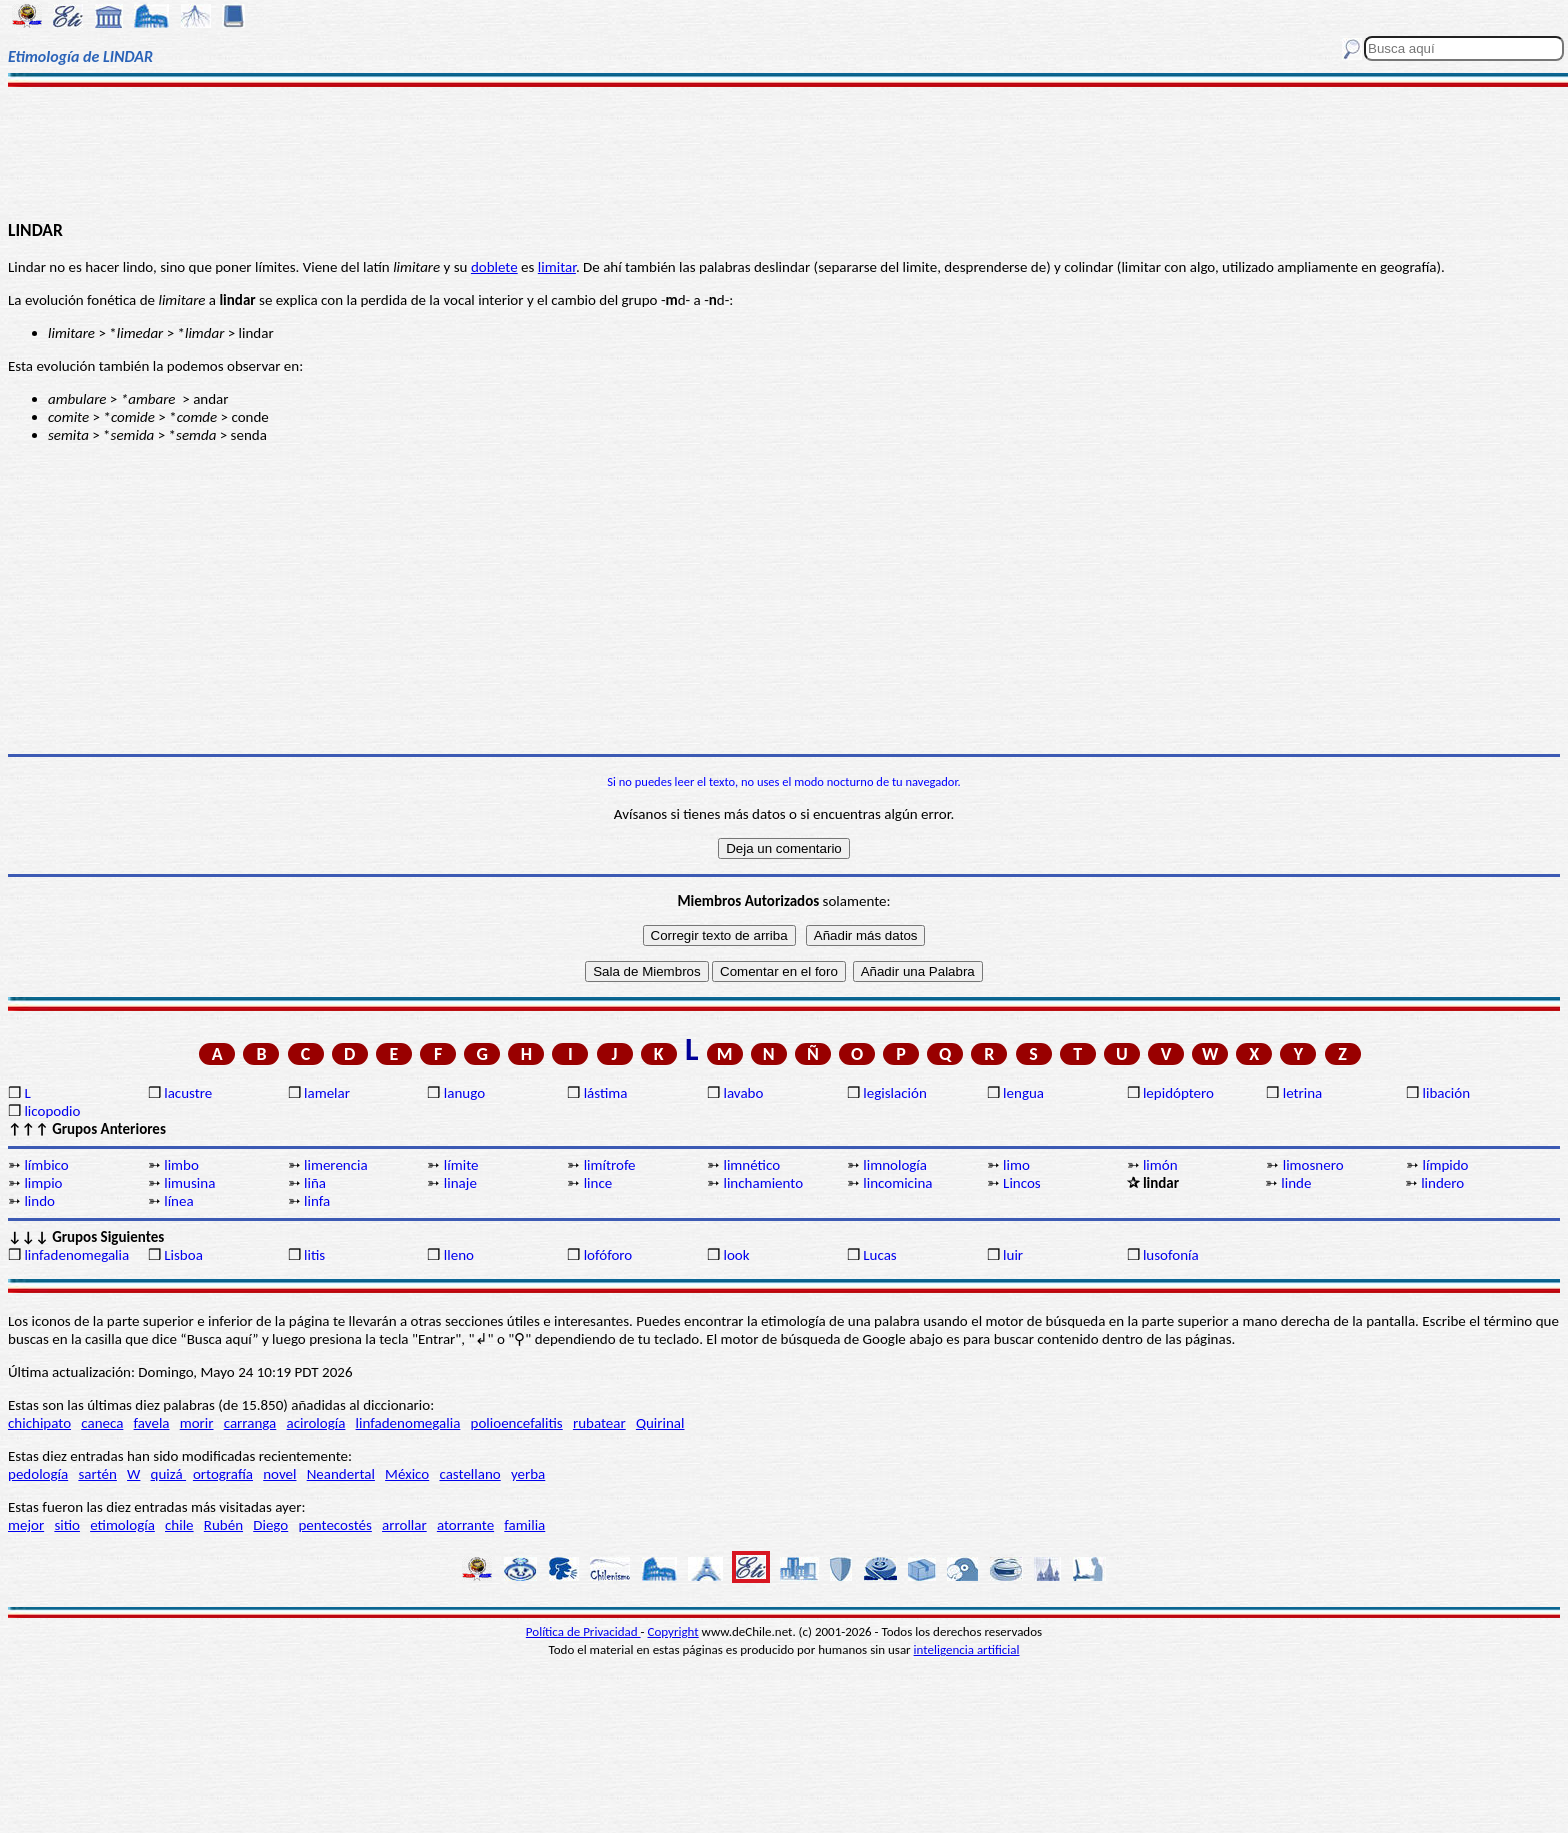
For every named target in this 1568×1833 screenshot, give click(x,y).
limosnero (1313, 1165)
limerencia (336, 1165)
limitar (557, 267)
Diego (270, 1525)
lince (598, 1183)
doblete (494, 267)
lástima (606, 1093)
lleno (459, 1255)
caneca (102, 1423)
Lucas (879, 1255)
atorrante (465, 1525)
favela (152, 1423)
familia (524, 1525)
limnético (751, 1165)
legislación (894, 1093)
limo (1016, 1165)
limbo (181, 1165)
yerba (528, 1474)
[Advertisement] (784, 152)
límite (461, 1165)
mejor (26, 1525)
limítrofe (610, 1165)
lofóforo (608, 1255)
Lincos (1022, 1183)
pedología (38, 1474)
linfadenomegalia (76, 1255)
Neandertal (341, 1474)
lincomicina (897, 1183)
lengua (1023, 1093)
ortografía (223, 1474)
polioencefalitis (517, 1423)
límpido (1446, 1165)
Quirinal (660, 1423)
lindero (1442, 1183)
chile (179, 1525)
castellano (469, 1474)
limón (1160, 1165)
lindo (39, 1201)
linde (1296, 1183)
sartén (97, 1474)
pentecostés (334, 1525)
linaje (460, 1183)
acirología (315, 1423)
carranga (250, 1423)
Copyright (673, 1631)
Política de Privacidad (583, 1631)
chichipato (39, 1423)
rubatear (599, 1423)
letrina (1303, 1093)
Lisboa (183, 1255)
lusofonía (1171, 1255)
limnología (895, 1165)
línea (178, 1201)
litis (314, 1255)
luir (1013, 1255)
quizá (168, 1474)
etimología (122, 1525)
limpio (43, 1183)
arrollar (404, 1525)
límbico (46, 1165)
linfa (317, 1201)
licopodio (52, 1111)
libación (1447, 1093)
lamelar (327, 1093)
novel (279, 1474)
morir (197, 1423)
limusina (189, 1183)
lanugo (464, 1093)
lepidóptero (1178, 1093)
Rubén (223, 1525)
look (736, 1255)
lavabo (743, 1093)
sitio (67, 1525)
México (407, 1474)
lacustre (188, 1093)
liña (315, 1183)
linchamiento (763, 1183)
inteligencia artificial (967, 1649)
